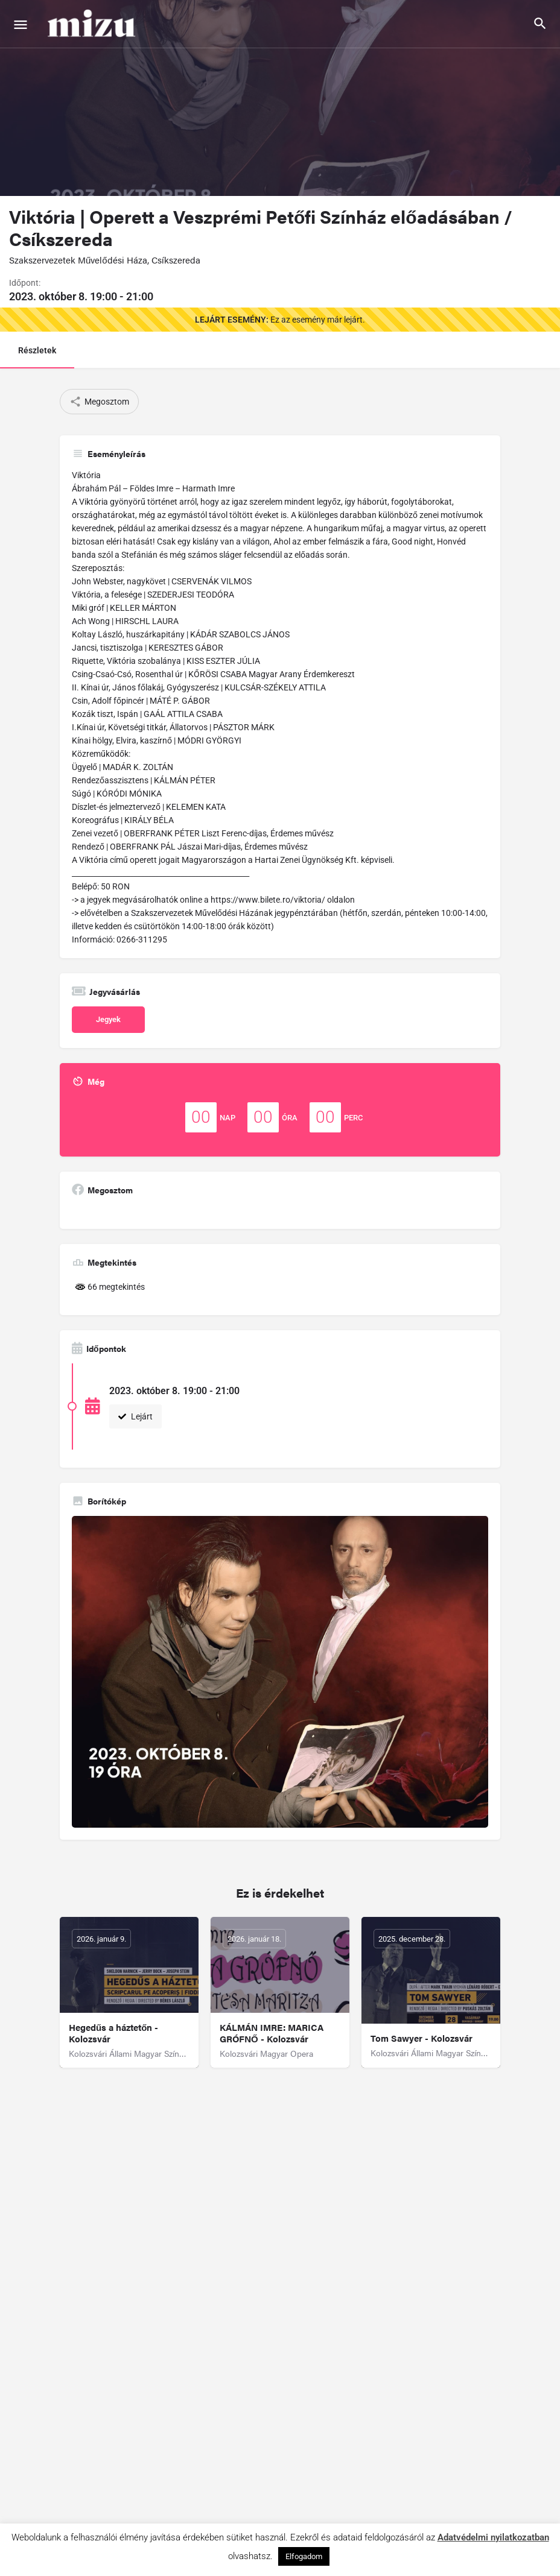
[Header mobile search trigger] (540, 23)
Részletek (37, 350)
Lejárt (135, 1416)
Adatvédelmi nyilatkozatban (493, 2537)
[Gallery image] (280, 1672)
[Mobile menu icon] (20, 24)
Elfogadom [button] (303, 2556)
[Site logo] (93, 24)
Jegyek (108, 1019)
